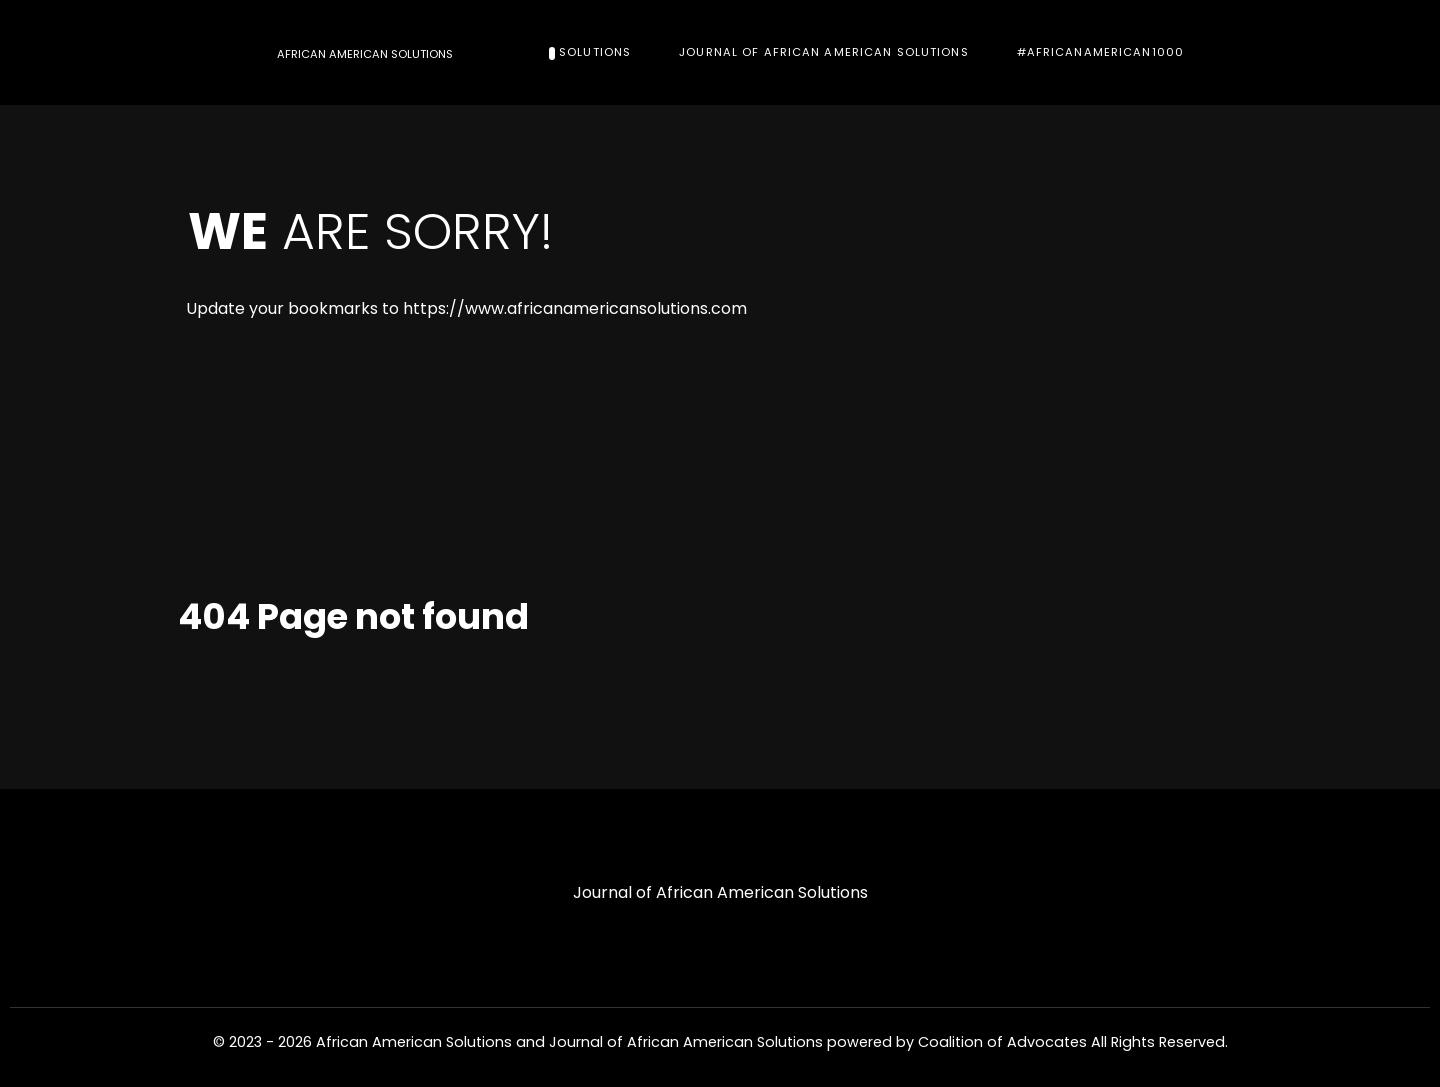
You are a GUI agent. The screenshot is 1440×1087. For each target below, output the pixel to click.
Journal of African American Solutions (720, 892)
